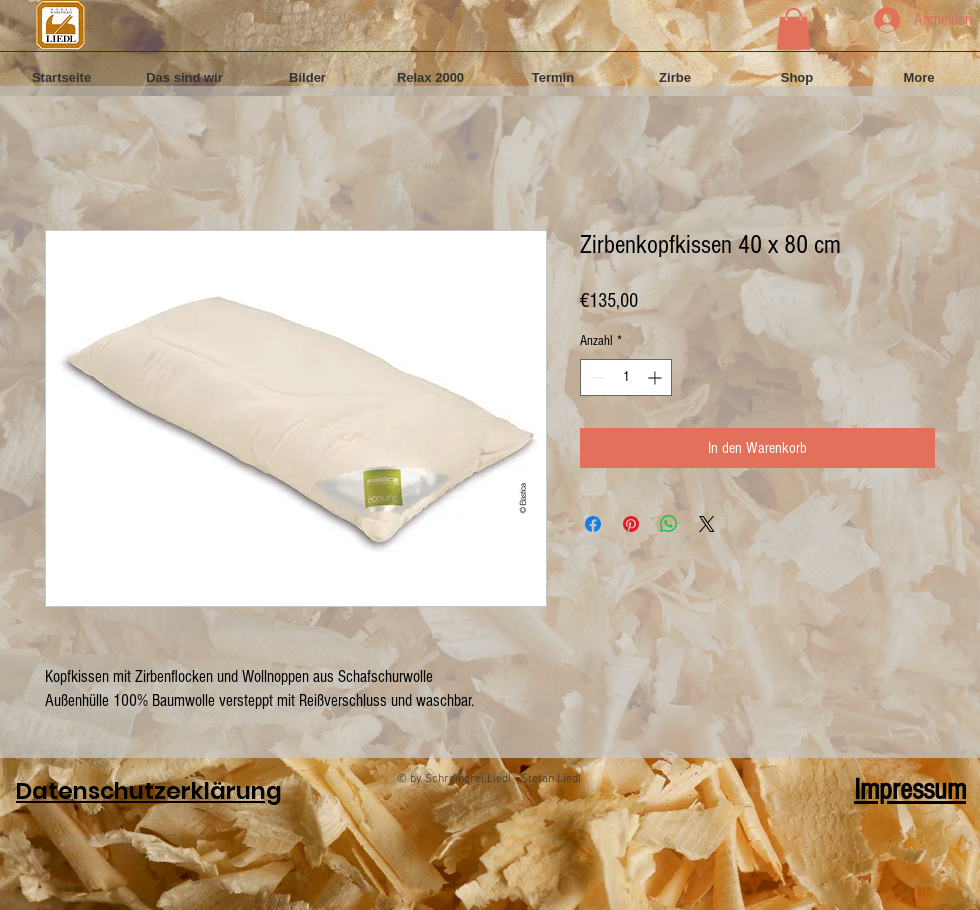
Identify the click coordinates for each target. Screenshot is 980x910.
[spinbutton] (626, 377)
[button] (793, 29)
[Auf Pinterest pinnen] (631, 524)
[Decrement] (595, 377)
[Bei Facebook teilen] (593, 524)
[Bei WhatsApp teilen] (669, 524)
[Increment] (656, 377)
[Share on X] (707, 524)
